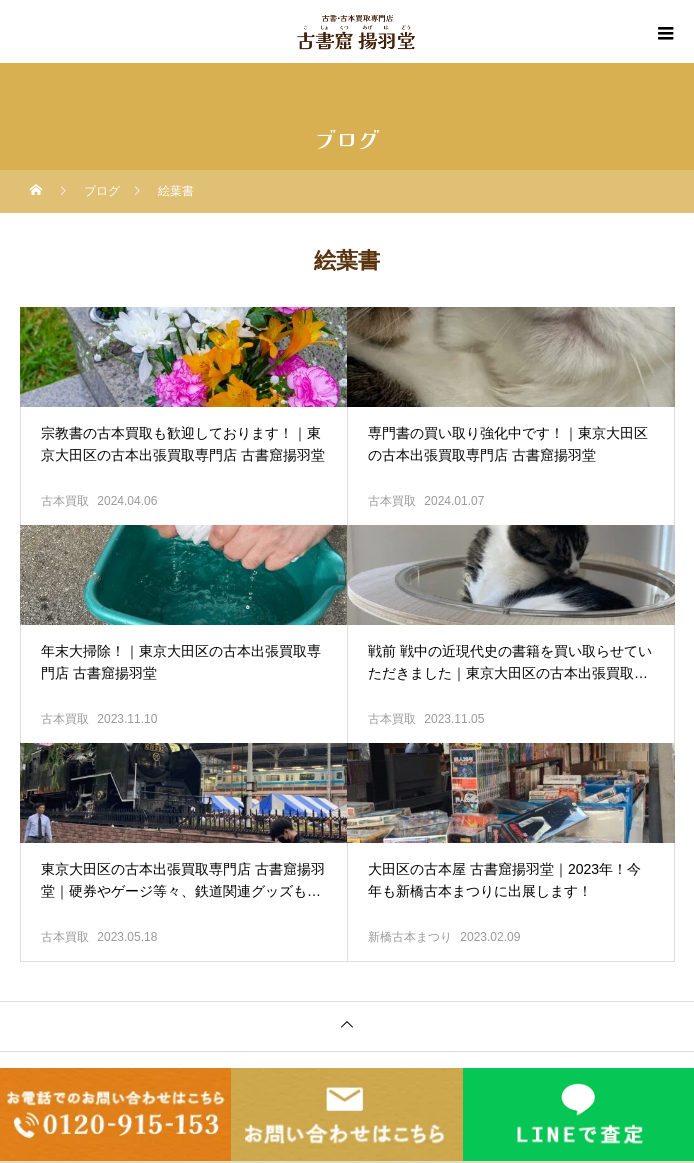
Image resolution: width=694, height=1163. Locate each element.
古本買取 (65, 501)
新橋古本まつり (410, 937)
